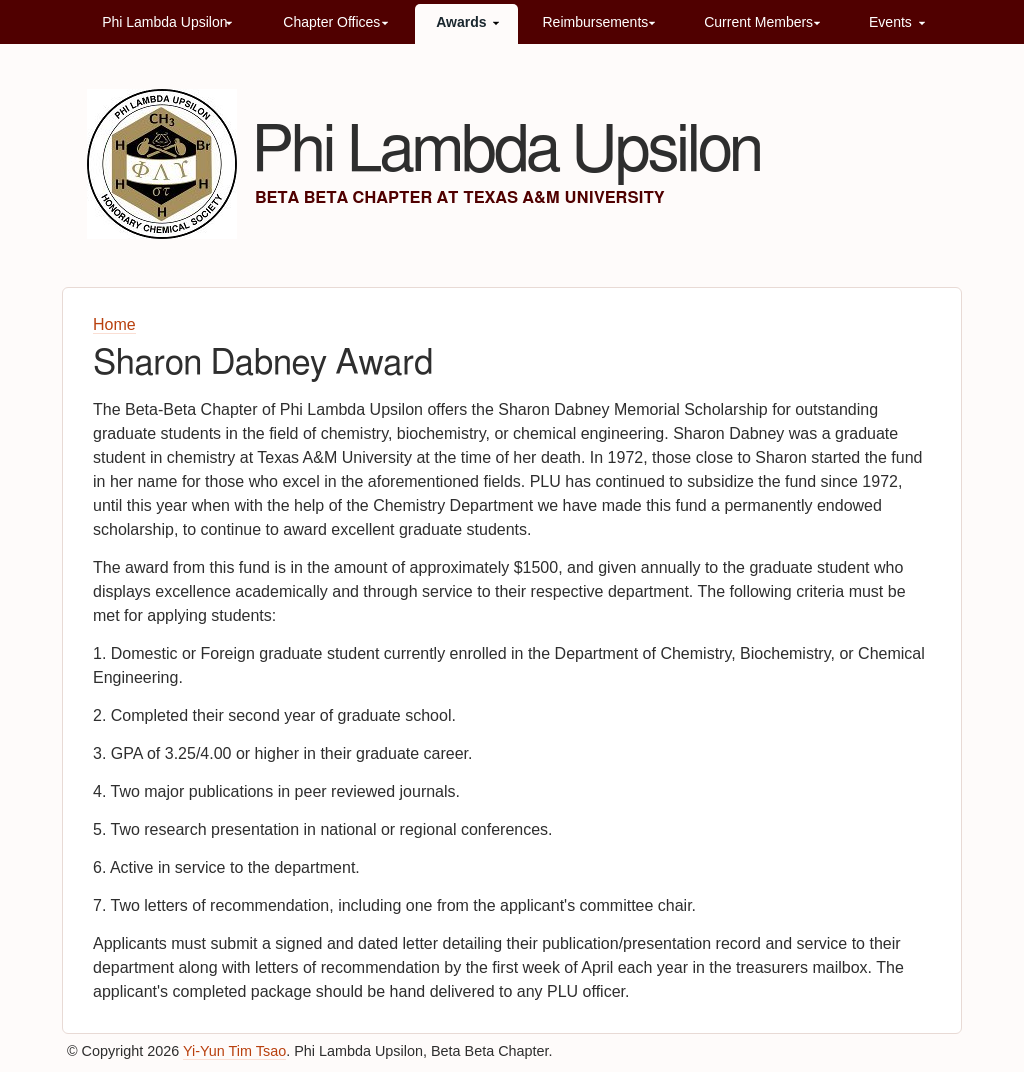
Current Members (758, 22)
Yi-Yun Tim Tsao (234, 1051)
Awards (461, 22)
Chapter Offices (331, 22)
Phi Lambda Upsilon (164, 22)
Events (890, 22)
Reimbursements (595, 22)
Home (114, 324)
